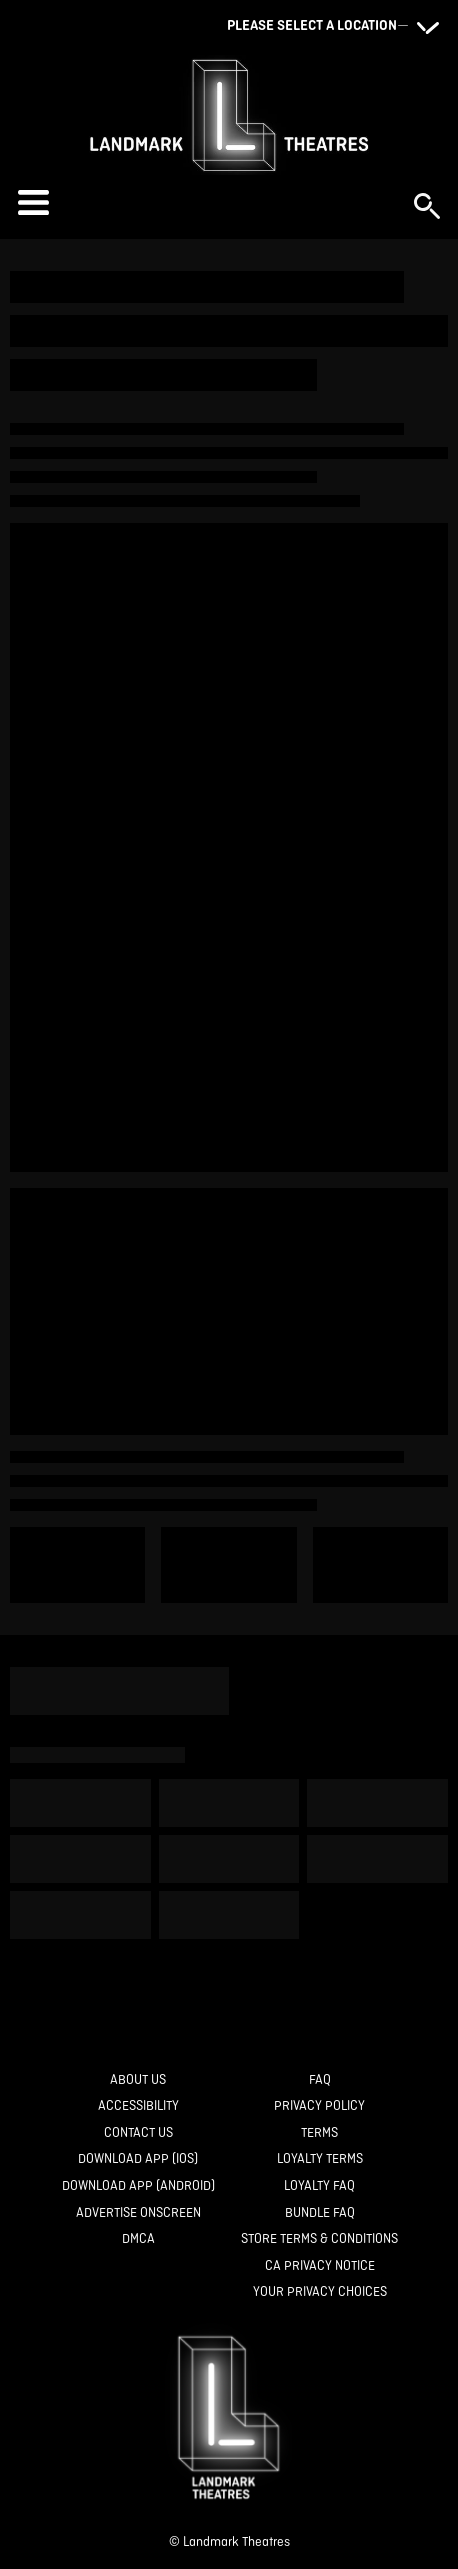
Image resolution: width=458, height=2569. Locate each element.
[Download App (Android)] (138, 2186)
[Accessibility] (138, 2106)
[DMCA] (138, 2239)
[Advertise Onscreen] (138, 2213)
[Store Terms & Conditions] (319, 2239)
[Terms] (319, 2133)
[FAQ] (320, 2080)
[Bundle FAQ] (320, 2213)
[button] (206, 202)
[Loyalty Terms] (320, 2159)
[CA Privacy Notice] (320, 2266)
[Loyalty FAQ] (319, 2186)
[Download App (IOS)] (138, 2159)
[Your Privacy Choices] (320, 2292)
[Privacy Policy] (319, 2106)
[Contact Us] (138, 2133)
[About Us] (138, 2080)
